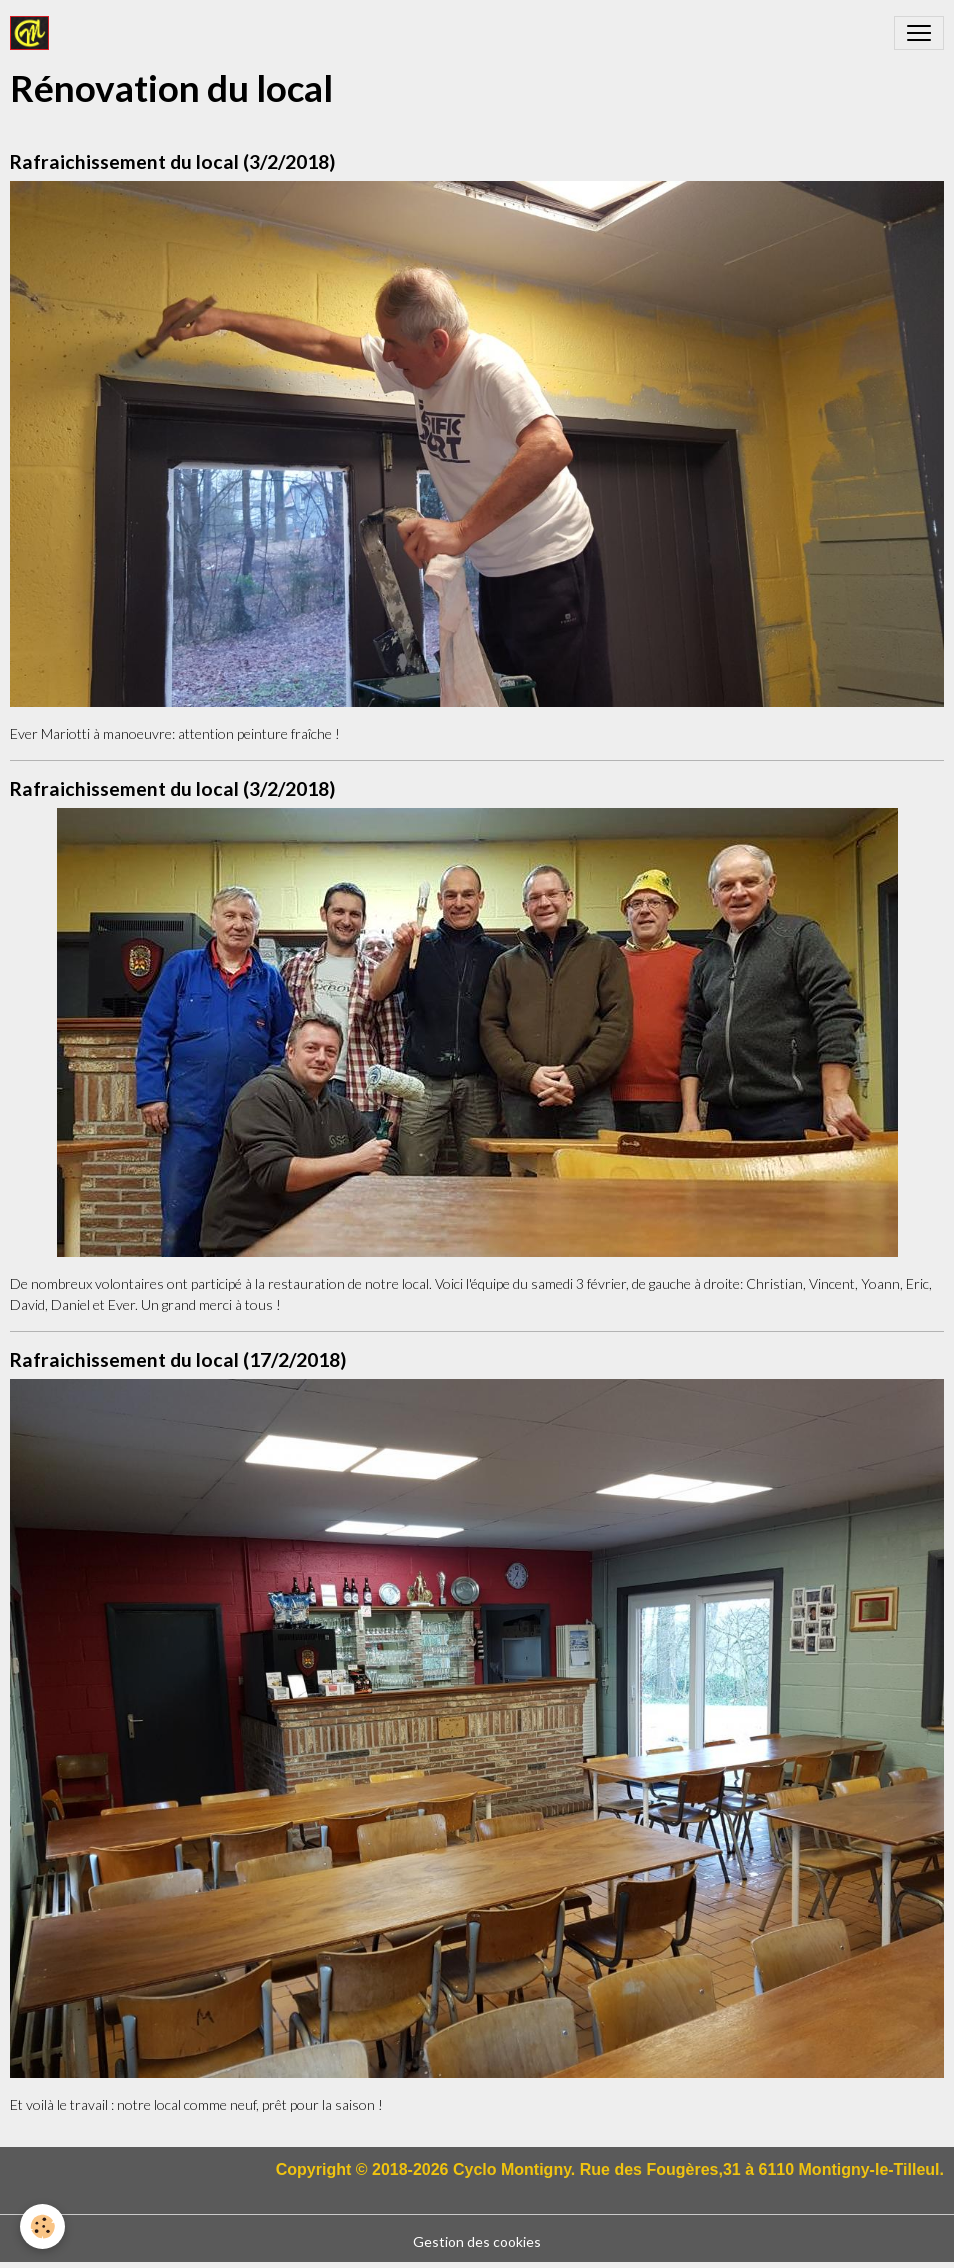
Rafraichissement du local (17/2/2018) (178, 1359)
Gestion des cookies (477, 2241)
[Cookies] (42, 2226)
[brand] (33, 33)
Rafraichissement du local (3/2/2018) (172, 161)
